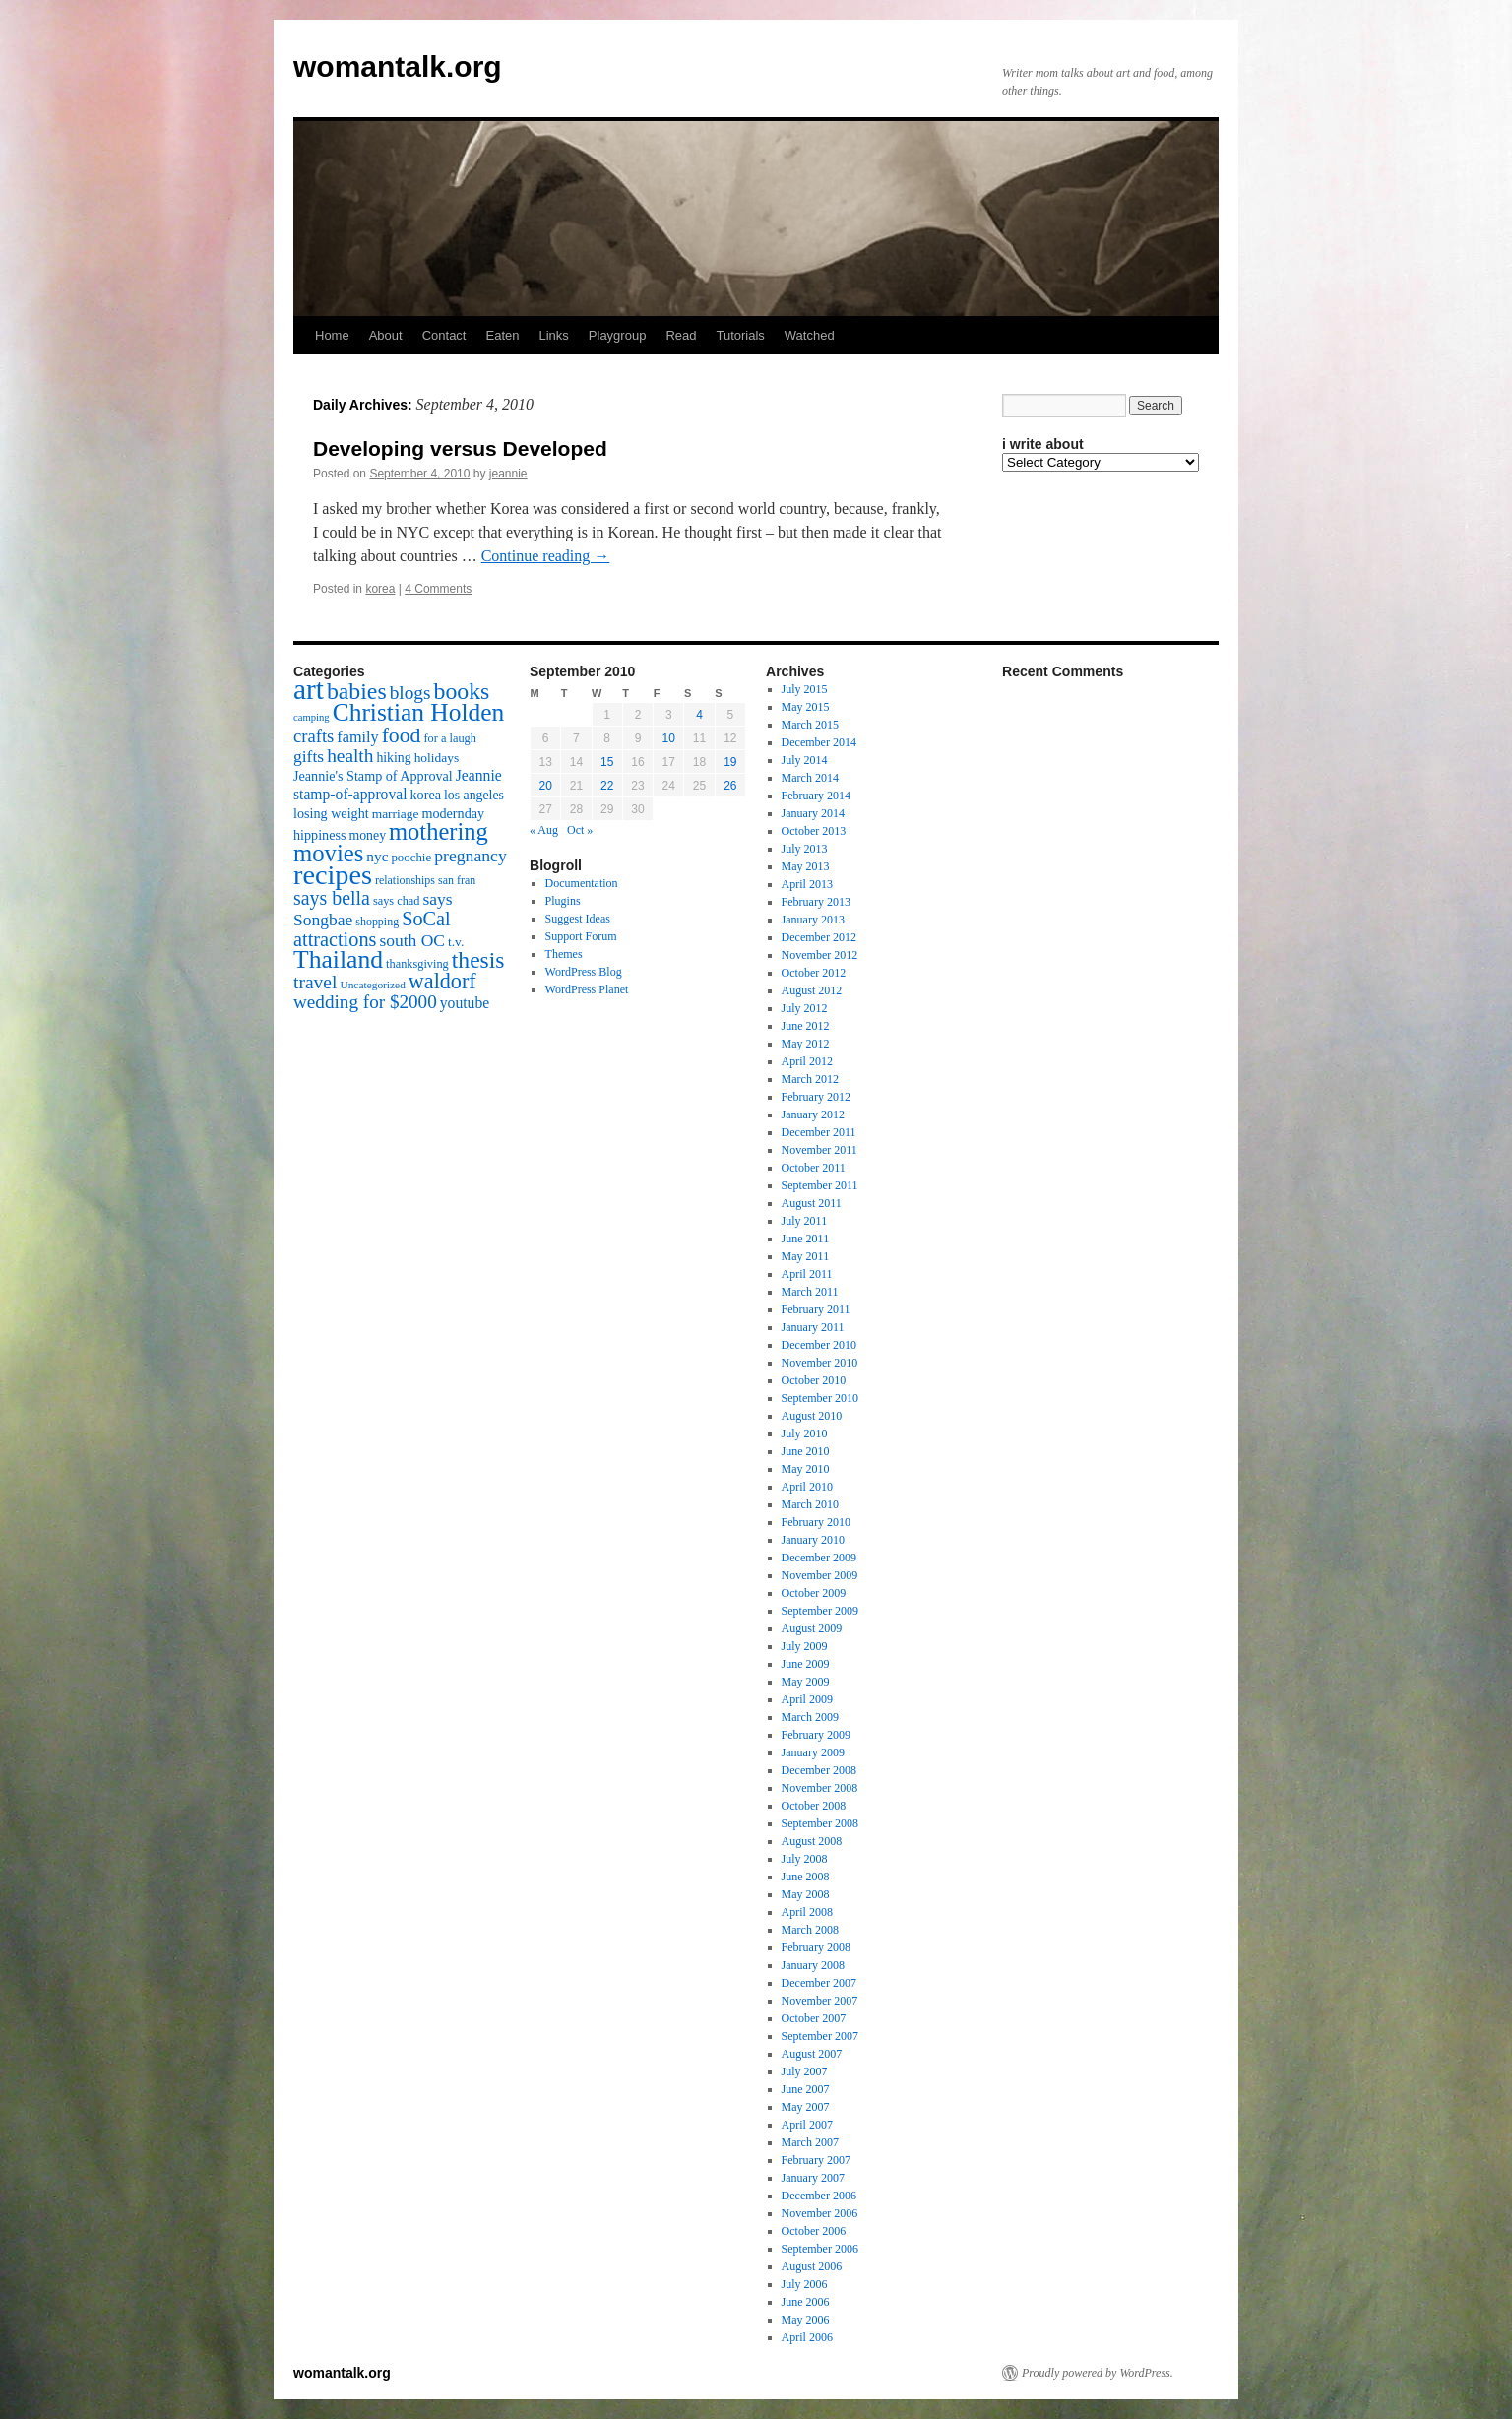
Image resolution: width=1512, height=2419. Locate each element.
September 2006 (820, 2249)
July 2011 (805, 1221)
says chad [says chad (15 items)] (396, 901)
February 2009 (816, 1735)
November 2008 (820, 1788)
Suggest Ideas (577, 918)
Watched (810, 335)
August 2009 (812, 1628)
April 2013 (807, 884)
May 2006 (806, 2319)
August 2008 (812, 1841)
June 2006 (806, 2302)
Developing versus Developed (460, 448)
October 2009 (814, 1593)
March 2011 (810, 1292)
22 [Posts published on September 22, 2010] (606, 786)
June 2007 (806, 2089)
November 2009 (820, 1575)
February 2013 (816, 902)
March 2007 (810, 2142)
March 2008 (810, 1930)
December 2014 (819, 742)
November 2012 (820, 955)
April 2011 (807, 1274)
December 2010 (819, 1345)
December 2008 (819, 1770)
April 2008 (807, 1912)
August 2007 (812, 2054)
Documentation (581, 883)
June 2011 (806, 1238)
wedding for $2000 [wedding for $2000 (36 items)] (365, 1001)
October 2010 (814, 1380)
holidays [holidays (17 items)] (436, 757)
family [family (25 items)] (357, 737)
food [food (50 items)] (401, 735)
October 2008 (814, 1806)
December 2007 (819, 1983)
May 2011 (806, 1256)
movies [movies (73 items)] (328, 853)
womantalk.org (397, 66)
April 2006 (807, 2337)
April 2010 (807, 1487)
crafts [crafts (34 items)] (313, 736)
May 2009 (806, 1681)
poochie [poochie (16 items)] (411, 857)
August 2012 (812, 990)
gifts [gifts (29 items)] (308, 756)
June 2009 (806, 1664)
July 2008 (805, 1859)
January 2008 (813, 1965)
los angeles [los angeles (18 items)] (474, 795)
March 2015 (810, 725)
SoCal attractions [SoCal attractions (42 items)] (372, 929)
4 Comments (438, 589)
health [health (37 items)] (350, 755)
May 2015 (806, 707)
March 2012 (810, 1079)
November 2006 (820, 2213)
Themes (564, 954)
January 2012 (813, 1114)
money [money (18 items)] (367, 835)
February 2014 (816, 795)
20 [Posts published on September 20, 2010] (544, 786)
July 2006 (805, 2284)
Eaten (502, 335)
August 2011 (812, 1203)
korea (380, 589)
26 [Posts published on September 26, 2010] (730, 786)
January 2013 (813, 919)
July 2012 (805, 1008)
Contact (444, 335)
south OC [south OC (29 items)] (412, 940)
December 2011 (819, 1132)
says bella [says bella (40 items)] (331, 898)
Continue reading (545, 555)
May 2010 (806, 1469)
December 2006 (819, 2195)
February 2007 (816, 2160)
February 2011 (816, 1309)
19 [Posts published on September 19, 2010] (730, 762)
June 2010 (806, 1451)
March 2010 (810, 1504)
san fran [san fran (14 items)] (456, 880)
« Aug (544, 830)
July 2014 (805, 760)
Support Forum (581, 936)
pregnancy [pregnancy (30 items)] (470, 855)
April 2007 (807, 2125)
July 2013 (805, 849)
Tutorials (740, 335)
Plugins (563, 901)
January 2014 (813, 813)
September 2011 (820, 1185)
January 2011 (813, 1327)
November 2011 (819, 1150)
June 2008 (806, 1876)
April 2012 (807, 1061)
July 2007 (805, 2071)
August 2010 (812, 1416)
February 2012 (816, 1097)
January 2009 (813, 1752)
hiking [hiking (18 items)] (393, 757)
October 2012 (814, 973)
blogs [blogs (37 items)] (410, 692)
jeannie (508, 473)
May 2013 (806, 866)
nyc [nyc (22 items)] (377, 856)
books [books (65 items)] (462, 691)
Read (680, 335)
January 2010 (813, 1540)
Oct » (580, 830)
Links (553, 335)
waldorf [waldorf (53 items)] (442, 981)
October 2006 (814, 2231)
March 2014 (810, 778)
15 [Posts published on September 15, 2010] (606, 762)
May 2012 (806, 1043)
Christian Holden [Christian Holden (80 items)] (419, 712)
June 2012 (806, 1026)
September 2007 (820, 2036)
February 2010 (816, 1522)
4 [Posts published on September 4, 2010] (699, 715)
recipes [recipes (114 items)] (332, 874)
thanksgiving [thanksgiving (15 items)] (417, 964)
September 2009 (820, 1611)
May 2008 (806, 1894)
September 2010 (820, 1398)
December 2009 (819, 1557)
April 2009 (807, 1699)
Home (332, 335)
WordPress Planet (587, 989)
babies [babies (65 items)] (357, 691)
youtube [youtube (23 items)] (464, 1002)
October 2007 (814, 2018)
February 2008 (816, 1947)
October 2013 (814, 831)
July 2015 (805, 689)
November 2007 (820, 2000)
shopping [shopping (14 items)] (377, 921)
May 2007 (806, 2107)
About (386, 335)
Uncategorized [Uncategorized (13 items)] (372, 984)
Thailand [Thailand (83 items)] (338, 959)
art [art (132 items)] (308, 689)
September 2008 (820, 1823)
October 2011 (814, 1168)
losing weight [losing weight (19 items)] (331, 813)
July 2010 (805, 1433)
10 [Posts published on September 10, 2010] (668, 738)
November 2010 (820, 1362)
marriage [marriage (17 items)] (395, 813)
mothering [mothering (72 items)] (438, 831)
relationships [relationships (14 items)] (405, 880)
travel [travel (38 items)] (315, 982)
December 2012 (819, 937)
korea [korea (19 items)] (425, 794)
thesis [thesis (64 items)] (478, 960)
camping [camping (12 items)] (311, 717)
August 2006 (812, 2266)
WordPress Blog (583, 972)
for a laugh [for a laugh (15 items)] (450, 738)
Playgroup (618, 335)
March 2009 (810, 1717)
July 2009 (805, 1646)
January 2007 (813, 2178)
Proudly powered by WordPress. (1097, 2373)
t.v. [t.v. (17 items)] (456, 941)
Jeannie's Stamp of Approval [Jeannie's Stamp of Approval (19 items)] (373, 776)
